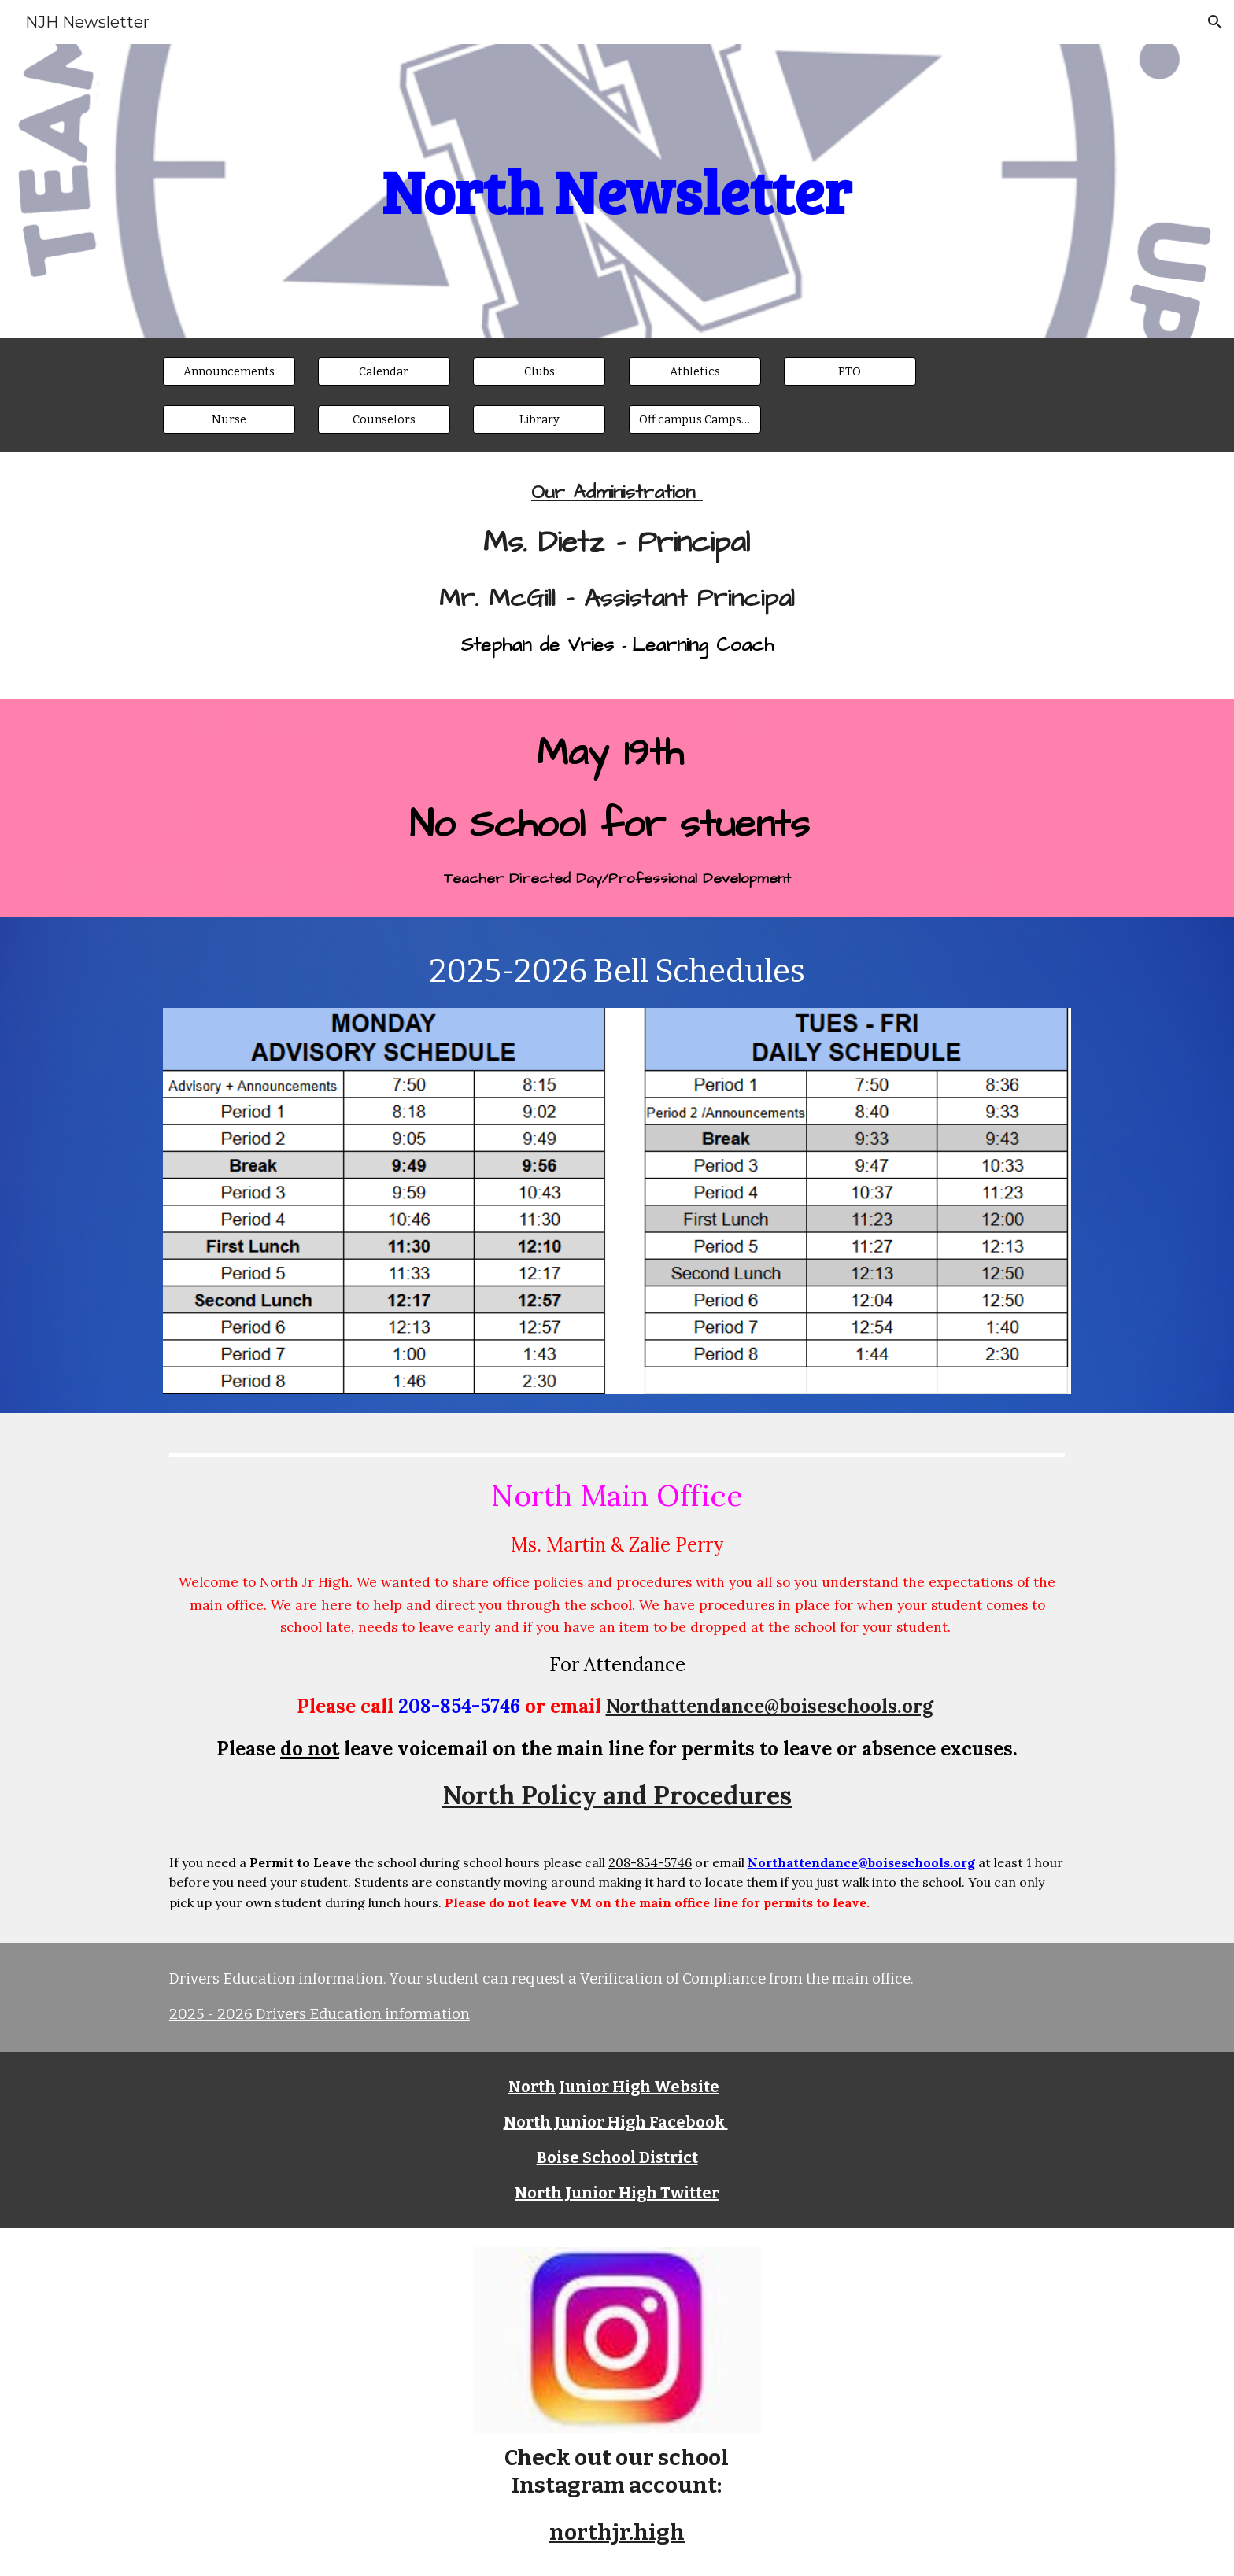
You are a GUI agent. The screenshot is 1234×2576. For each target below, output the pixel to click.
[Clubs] (539, 370)
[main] (616, 192)
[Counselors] (384, 419)
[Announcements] (229, 370)
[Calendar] (384, 370)
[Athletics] (695, 370)
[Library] (539, 419)
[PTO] (850, 370)
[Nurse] (229, 419)
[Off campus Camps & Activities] (695, 419)
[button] (1215, 22)
